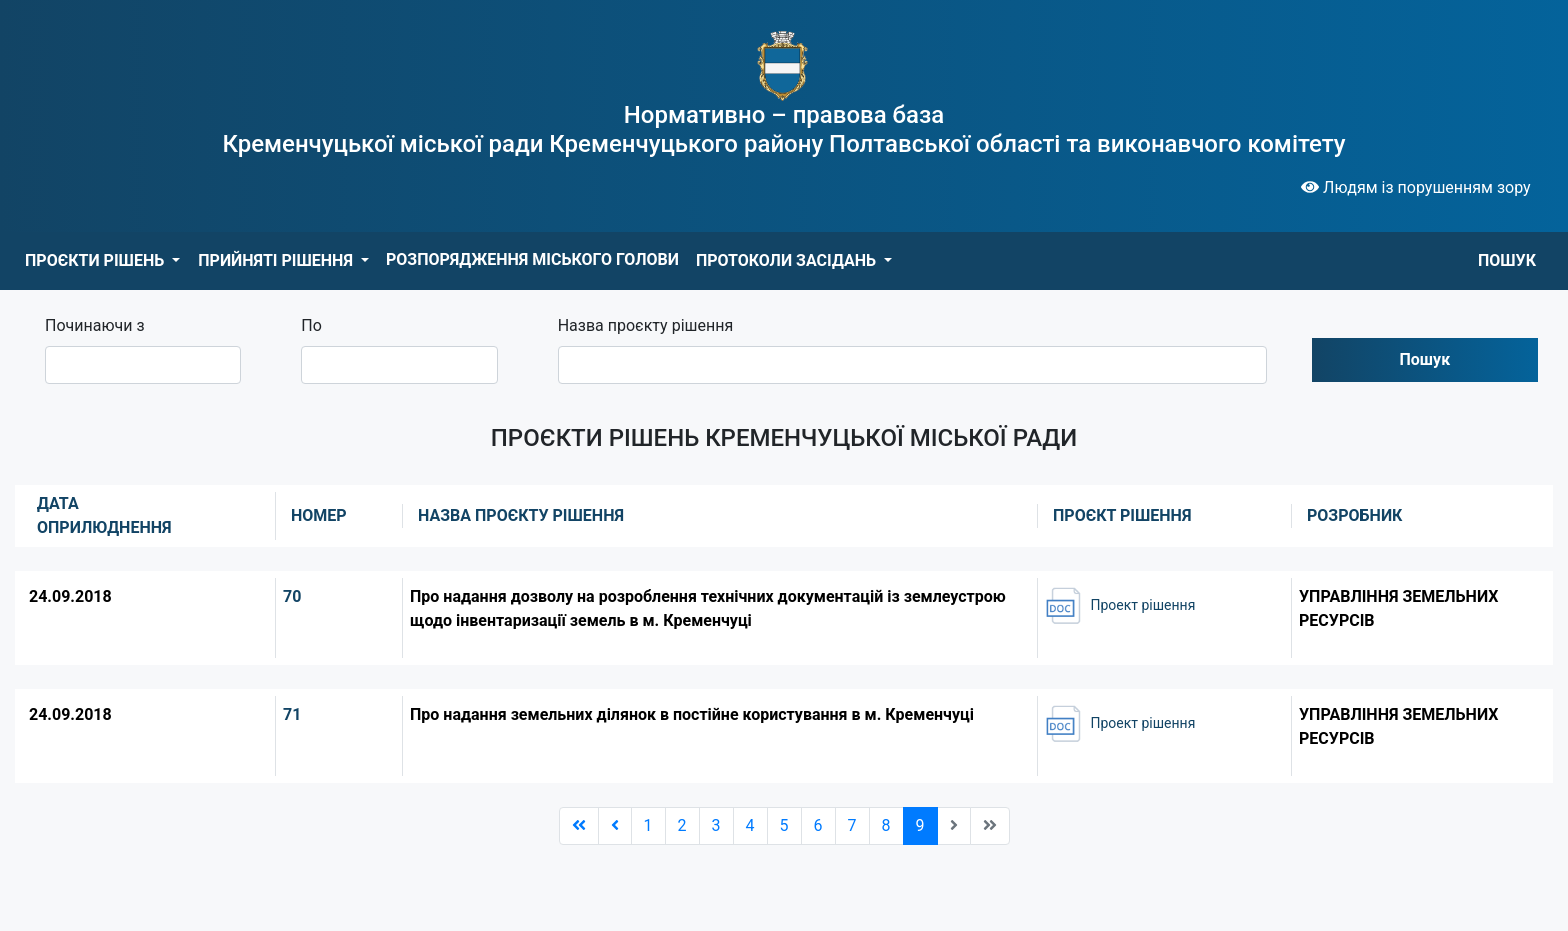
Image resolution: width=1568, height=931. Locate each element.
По (311, 325)
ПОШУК (1507, 260)
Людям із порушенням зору (1416, 187)
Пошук (1425, 359)
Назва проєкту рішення (646, 325)
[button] (102, 261)
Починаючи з (95, 325)
